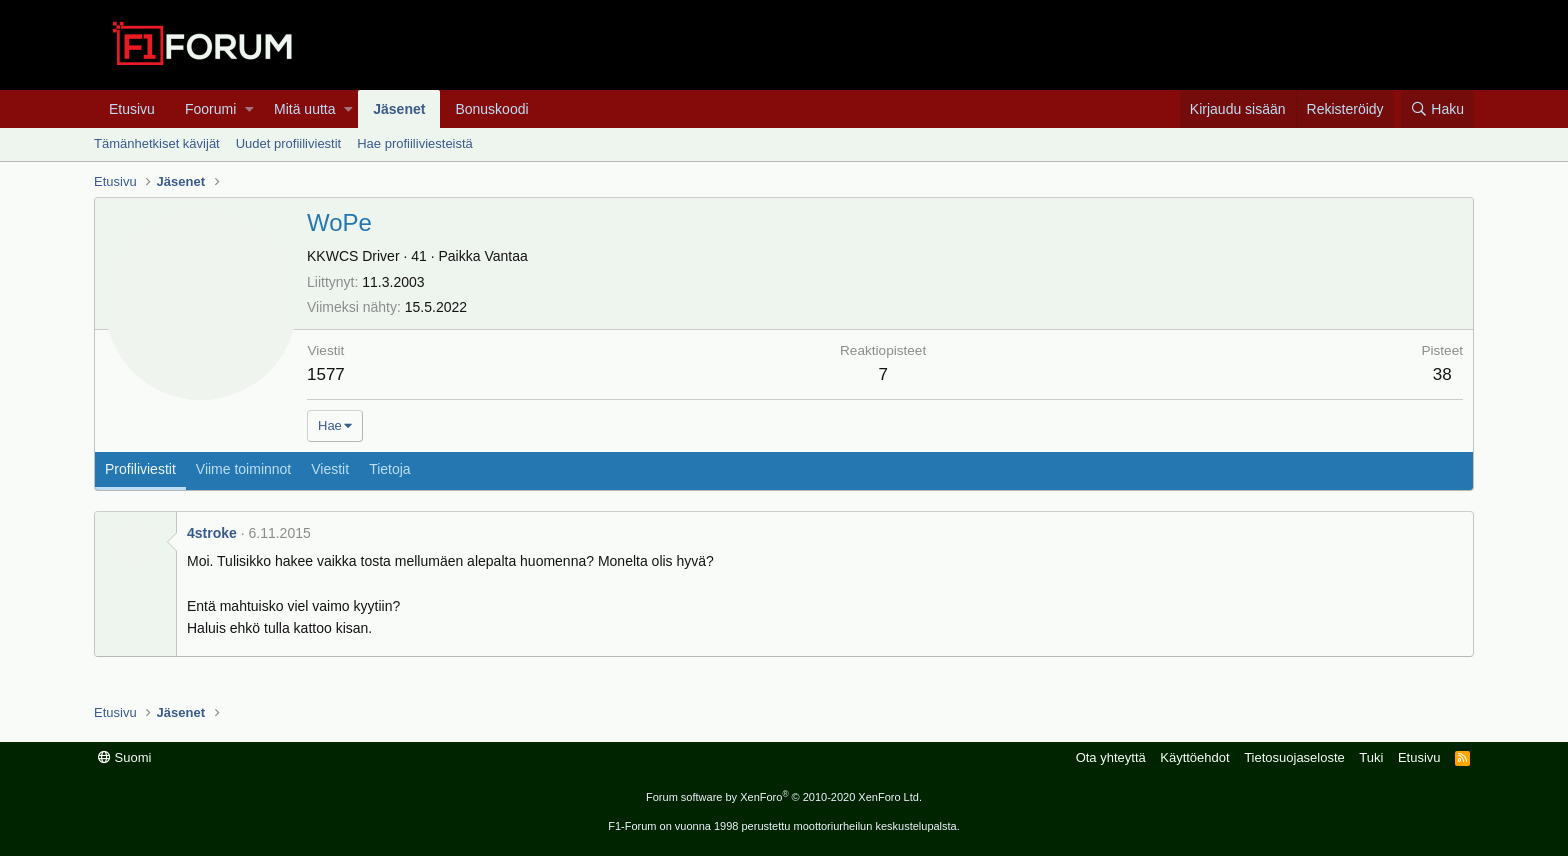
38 (1442, 374)
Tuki (1371, 757)
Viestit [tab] (330, 469)
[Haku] (1437, 109)
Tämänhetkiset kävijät (157, 143)
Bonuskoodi (491, 109)
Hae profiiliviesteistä (415, 143)
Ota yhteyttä (1111, 757)
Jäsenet (399, 109)
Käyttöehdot (1194, 757)
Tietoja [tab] (390, 469)
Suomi (124, 757)
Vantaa (505, 256)
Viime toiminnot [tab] (243, 469)
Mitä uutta (304, 109)
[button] (249, 109)
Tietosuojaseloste (1294, 757)
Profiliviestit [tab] (140, 469)
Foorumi (210, 109)
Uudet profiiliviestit (289, 143)
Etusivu (132, 109)
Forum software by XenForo (784, 797)
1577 (326, 374)
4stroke (212, 533)
